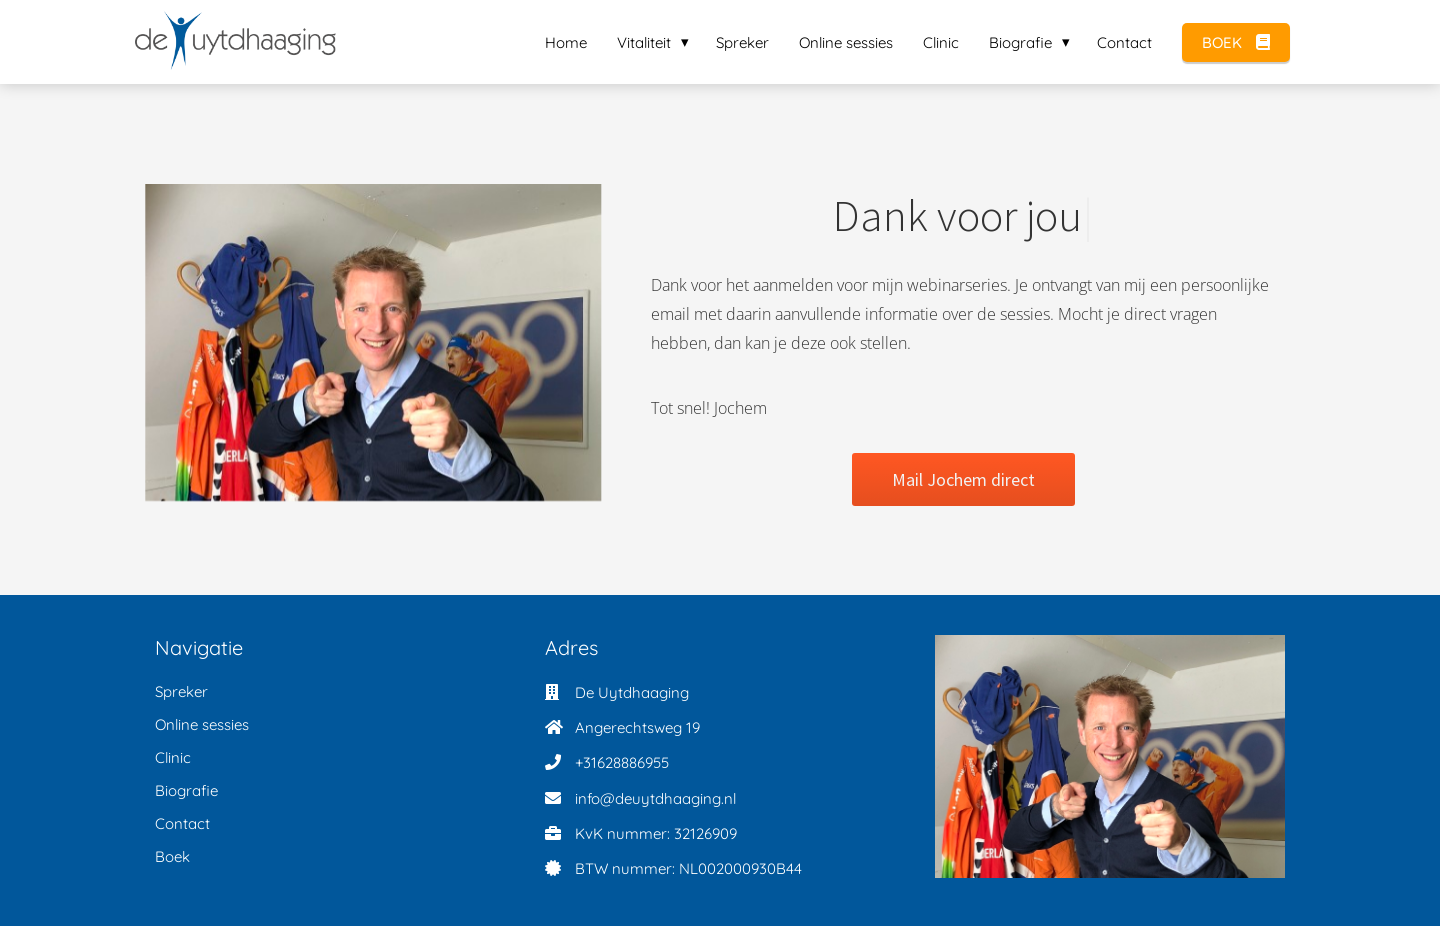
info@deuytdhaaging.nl (655, 798)
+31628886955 (622, 762)
